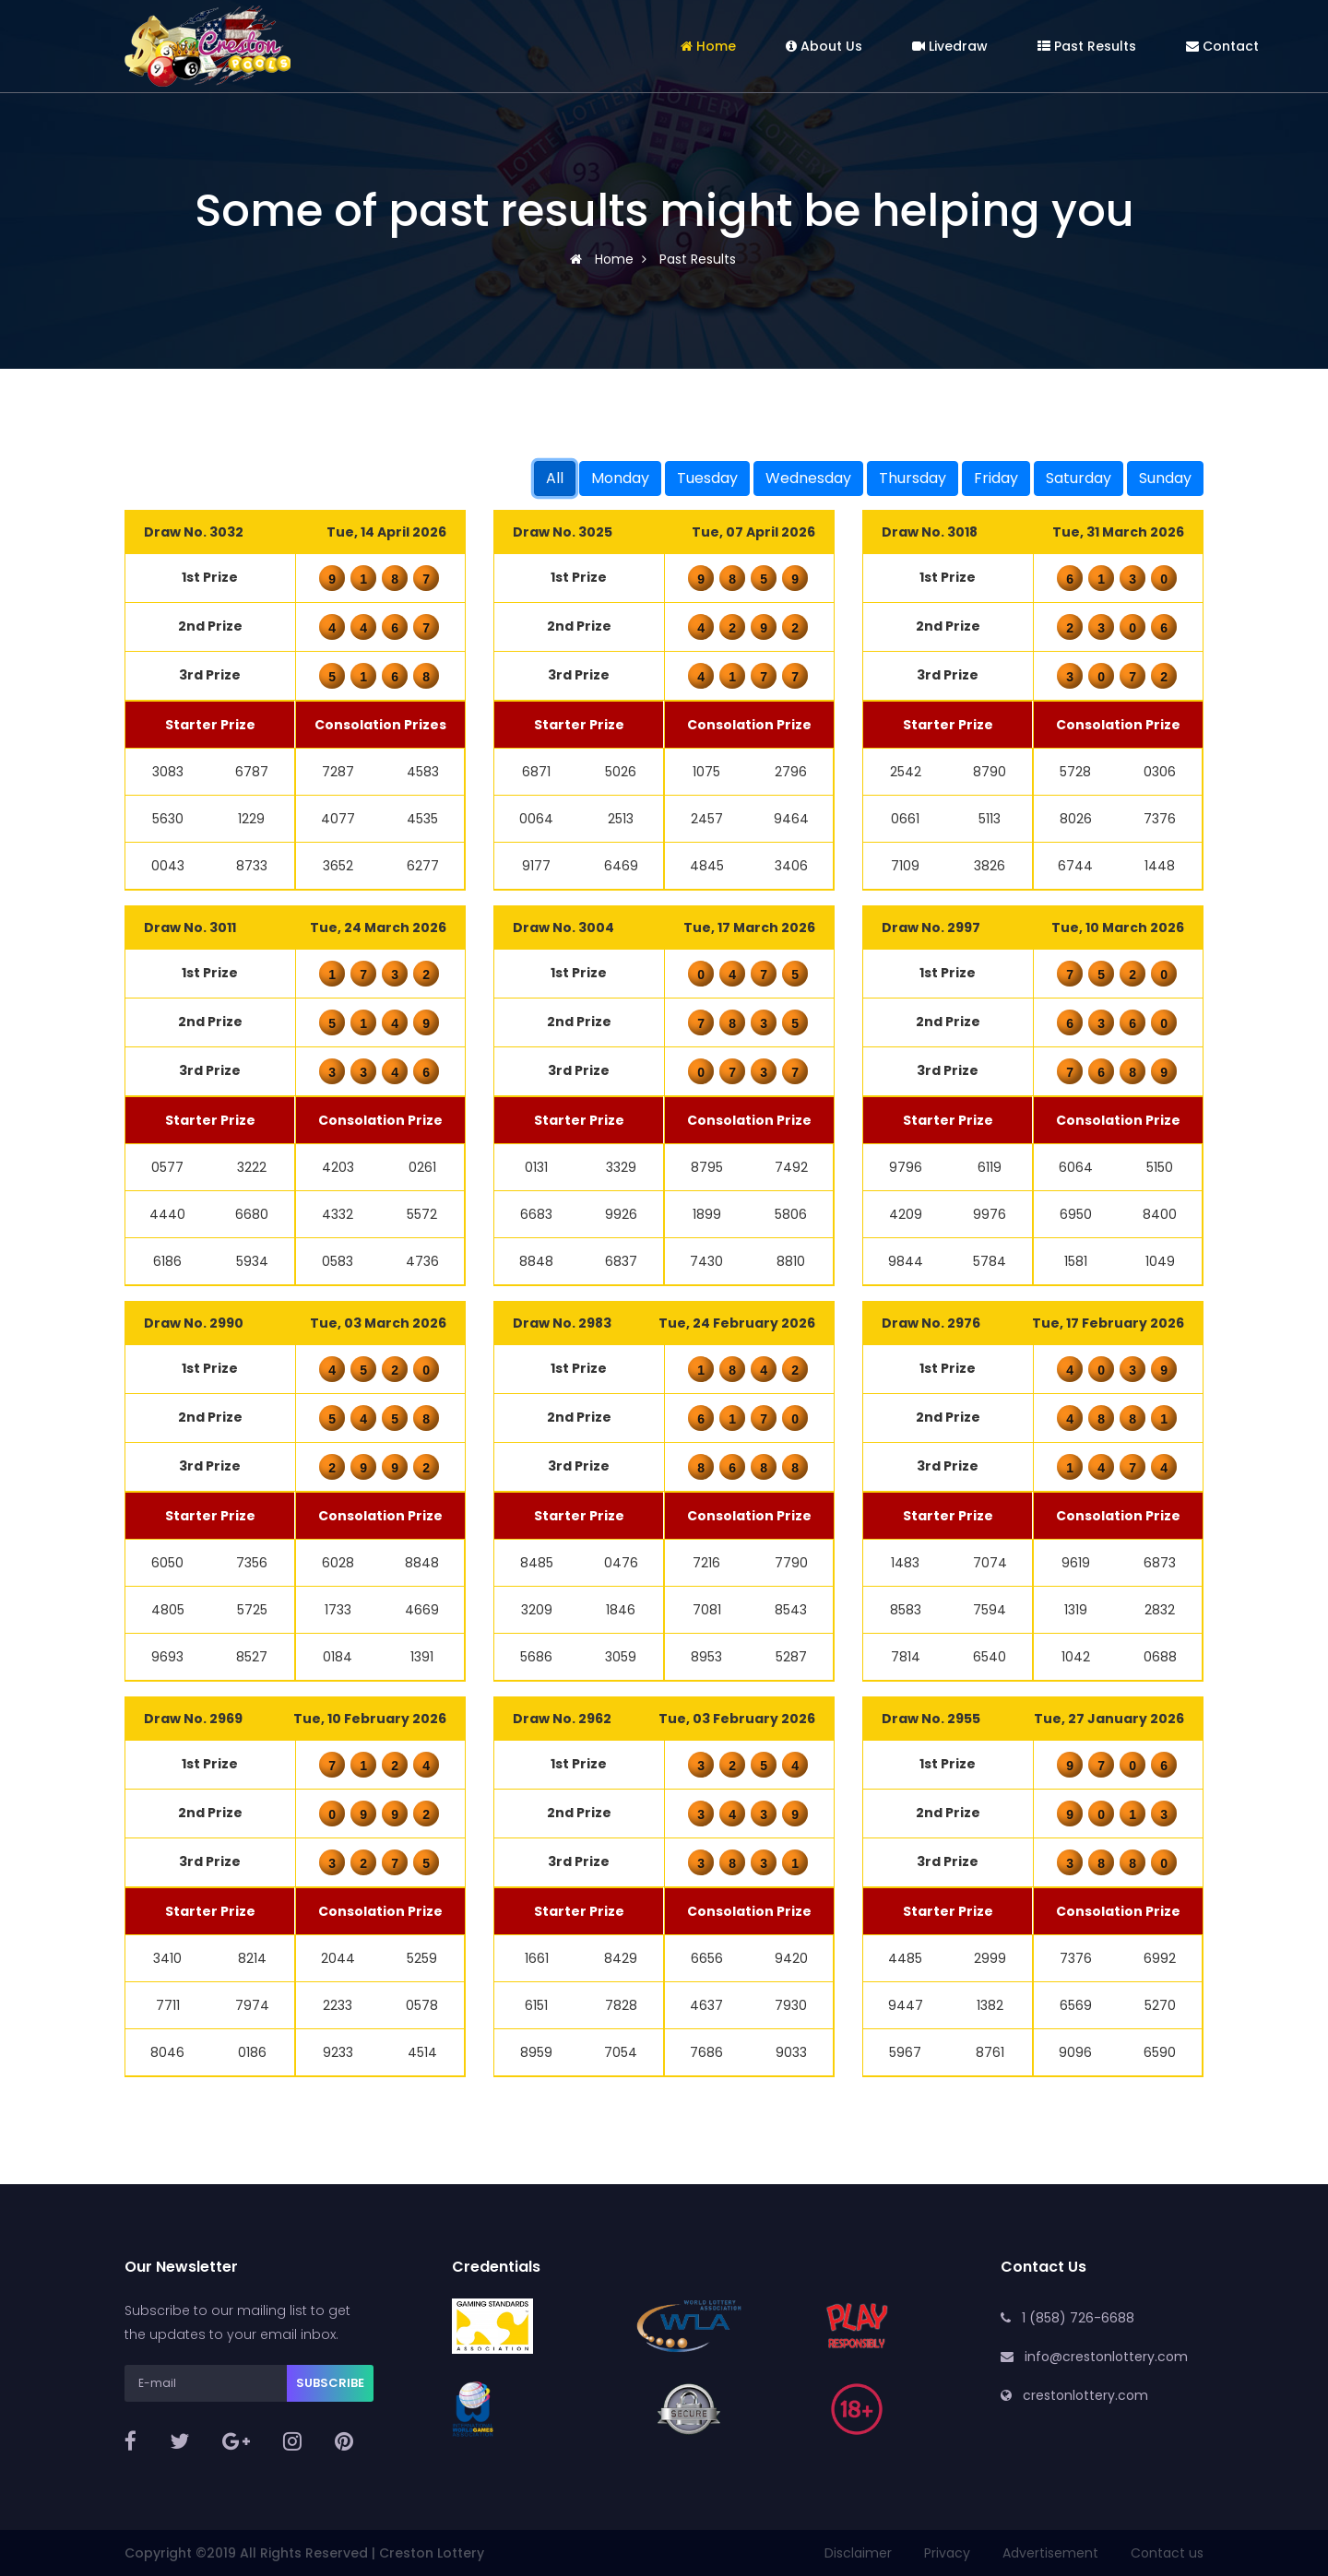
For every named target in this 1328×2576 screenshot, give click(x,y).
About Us (824, 46)
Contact (1222, 46)
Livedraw (950, 46)
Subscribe (330, 2383)
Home (708, 46)
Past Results (1087, 46)
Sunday (1165, 478)
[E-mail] (206, 2383)
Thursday (912, 478)
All (554, 478)
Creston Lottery (431, 2553)
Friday (996, 478)
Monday (620, 478)
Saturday (1078, 478)
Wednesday (808, 478)
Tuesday (707, 478)
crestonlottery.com (1085, 2395)
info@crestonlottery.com (1106, 2356)
